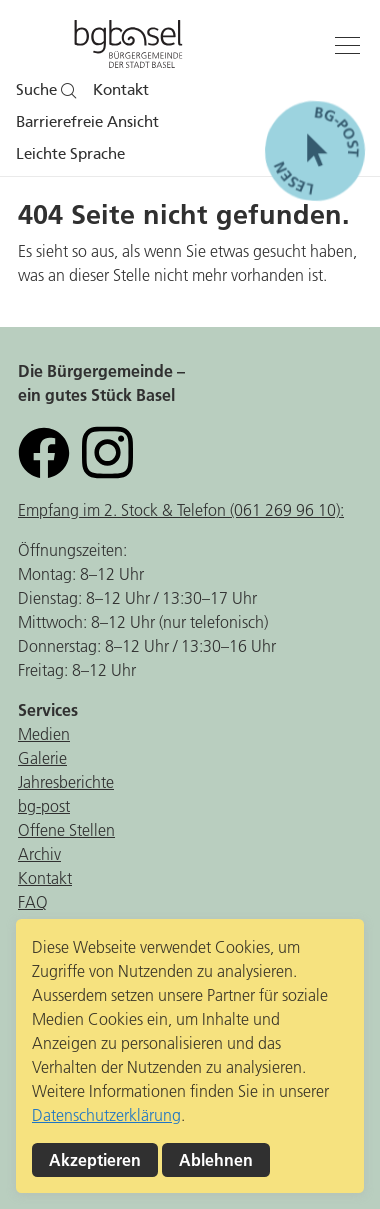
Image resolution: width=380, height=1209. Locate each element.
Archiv (39, 854)
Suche (46, 90)
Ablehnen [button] (216, 1160)
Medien (44, 734)
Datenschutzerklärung (106, 1115)
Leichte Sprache (70, 154)
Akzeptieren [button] (95, 1160)
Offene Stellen (66, 830)
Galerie (42, 758)
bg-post (44, 806)
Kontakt (121, 90)
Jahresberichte (66, 782)
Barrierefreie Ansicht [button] (87, 122)
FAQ (33, 902)
